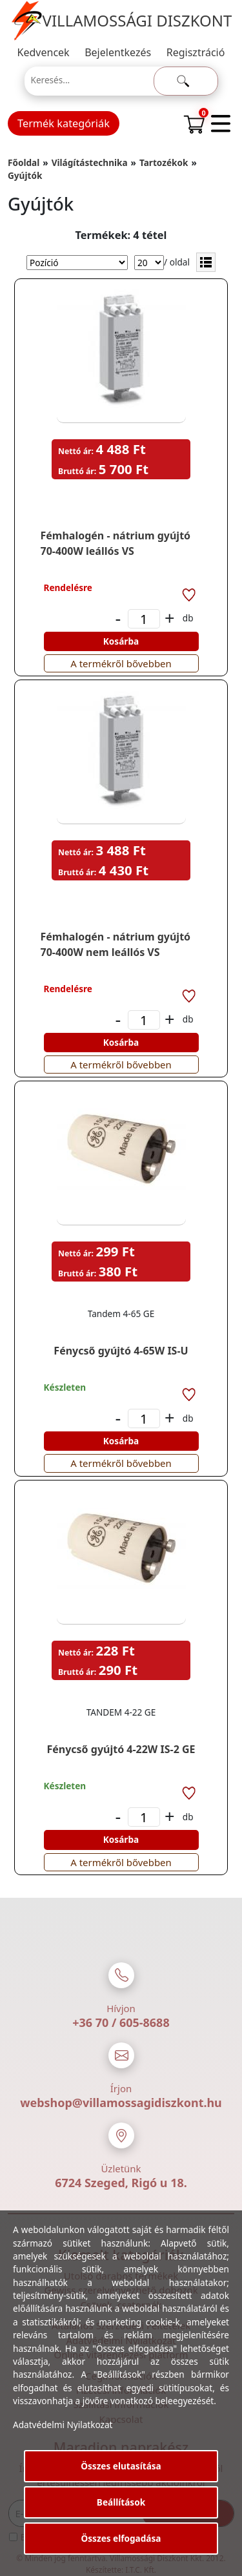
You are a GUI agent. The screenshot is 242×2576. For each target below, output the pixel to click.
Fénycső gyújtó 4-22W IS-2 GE (120, 1749)
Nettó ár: (76, 451)
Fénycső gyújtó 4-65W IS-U (121, 1351)
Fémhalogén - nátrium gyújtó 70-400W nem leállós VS (116, 944)
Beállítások (121, 2502)
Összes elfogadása (121, 2538)
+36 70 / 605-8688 (120, 2022)
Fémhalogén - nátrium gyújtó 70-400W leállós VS (116, 543)
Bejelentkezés (118, 52)
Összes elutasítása (121, 2466)
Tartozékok (163, 162)
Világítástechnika (90, 162)
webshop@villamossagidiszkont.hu (121, 2102)
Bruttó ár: (77, 471)
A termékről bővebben (121, 663)
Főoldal (23, 162)
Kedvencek (43, 52)
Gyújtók (25, 175)
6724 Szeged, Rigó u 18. (121, 2182)
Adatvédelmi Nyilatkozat (63, 2424)
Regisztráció (195, 52)
